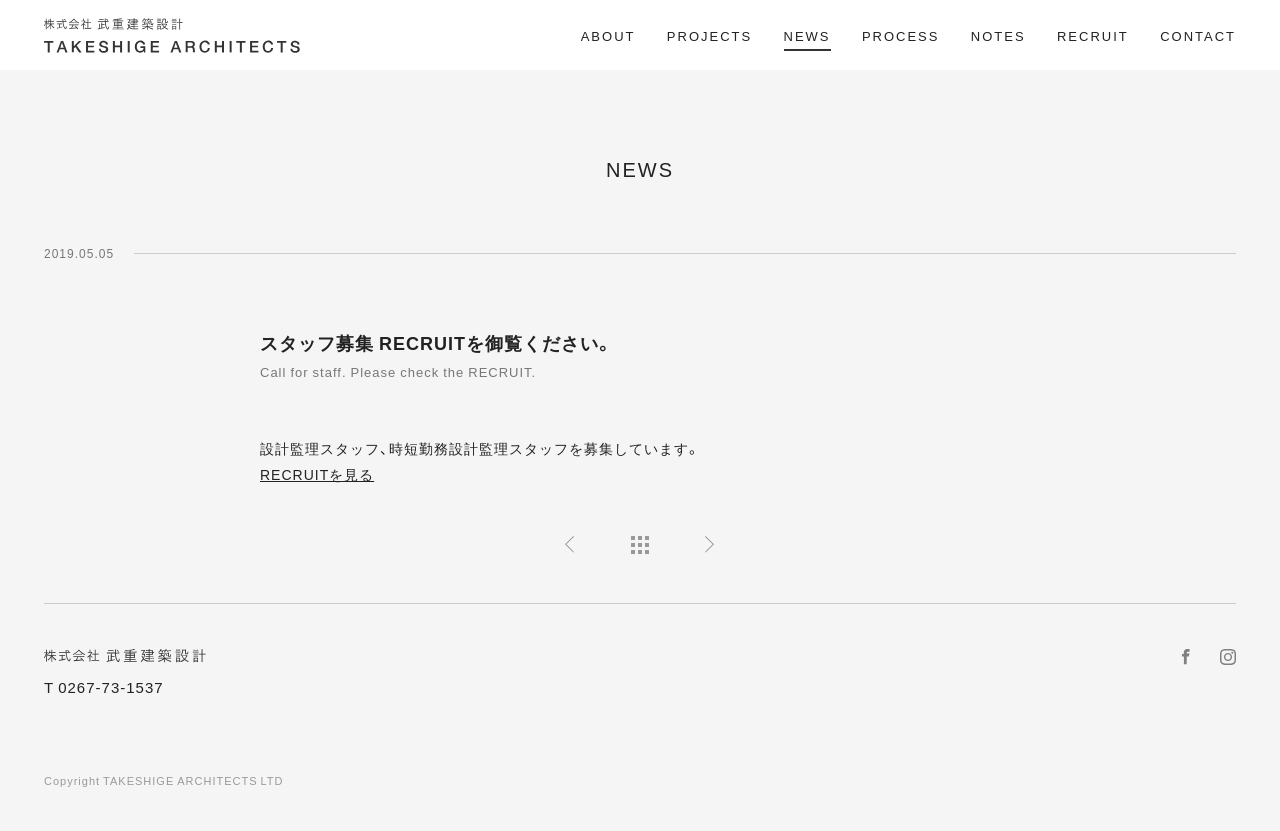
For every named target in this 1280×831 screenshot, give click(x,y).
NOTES (998, 35)
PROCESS (901, 35)
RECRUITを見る (317, 474)
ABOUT (608, 35)
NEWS (807, 35)
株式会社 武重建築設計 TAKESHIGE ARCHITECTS (174, 35)
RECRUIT (1093, 35)
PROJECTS (709, 35)
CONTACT (1198, 35)
